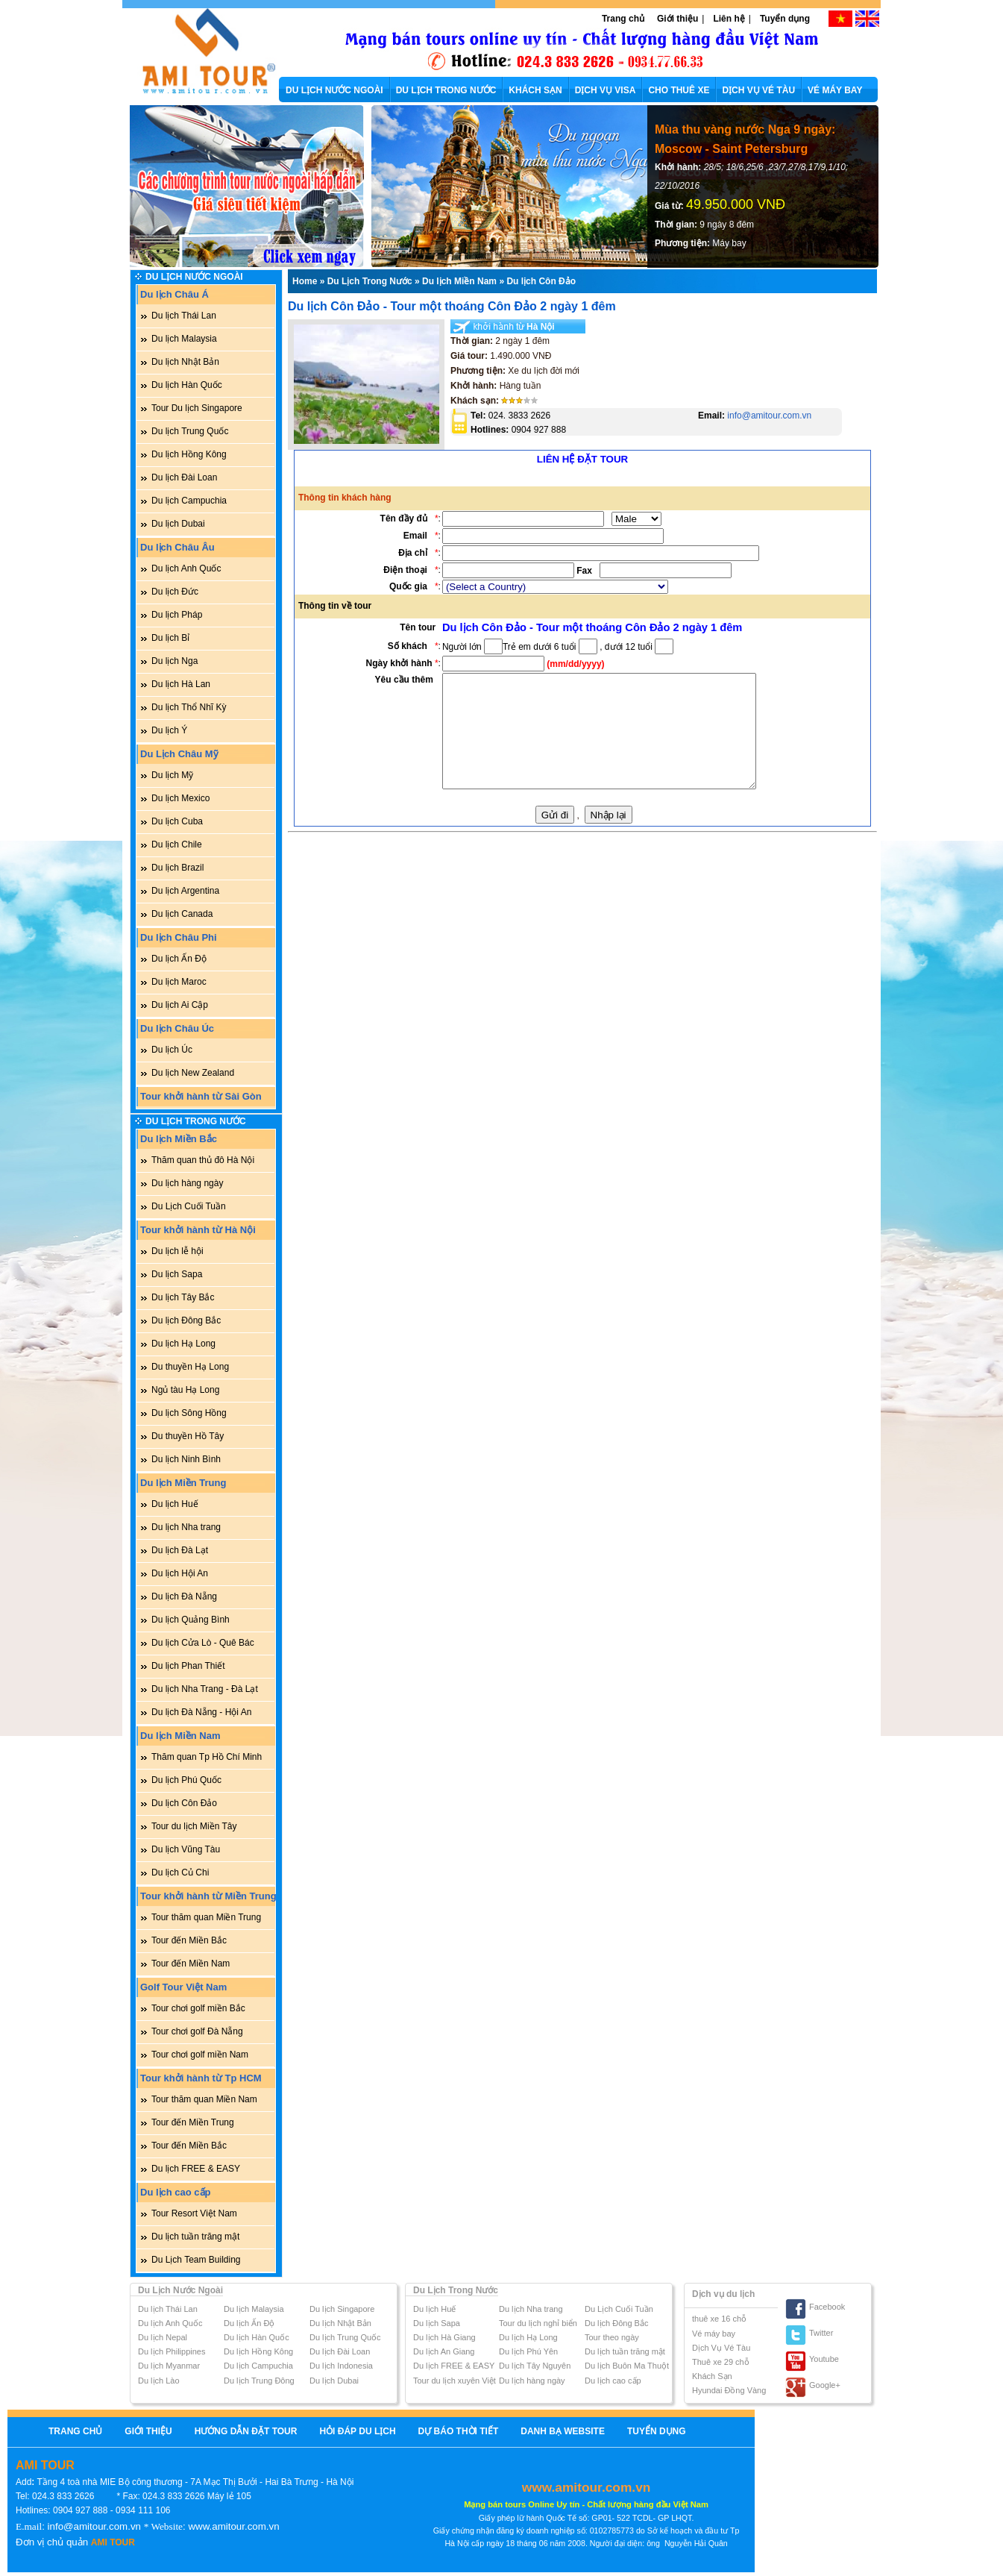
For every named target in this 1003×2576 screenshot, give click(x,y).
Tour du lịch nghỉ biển (538, 2323)
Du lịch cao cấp (175, 2192)
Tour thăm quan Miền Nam (204, 2099)
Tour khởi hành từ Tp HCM (201, 2078)
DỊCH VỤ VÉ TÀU (758, 90)
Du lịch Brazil (177, 867)
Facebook (827, 2306)
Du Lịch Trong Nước (195, 1121)
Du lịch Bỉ (170, 638)
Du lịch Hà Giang (444, 2337)
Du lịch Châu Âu (177, 547)
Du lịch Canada (182, 914)
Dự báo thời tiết (458, 2431)
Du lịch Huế (174, 1504)
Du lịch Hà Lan (180, 684)
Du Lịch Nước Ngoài (194, 277)
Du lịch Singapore (341, 2308)
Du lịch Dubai (178, 523)
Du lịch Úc (171, 1049)
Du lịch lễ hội (177, 1251)
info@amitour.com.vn (768, 415)
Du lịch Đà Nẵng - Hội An (201, 1712)
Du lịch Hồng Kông (189, 454)
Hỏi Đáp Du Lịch (357, 2431)
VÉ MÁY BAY (835, 90)
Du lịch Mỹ (172, 775)
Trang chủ (623, 18)
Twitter (821, 2332)
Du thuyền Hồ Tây (187, 1436)
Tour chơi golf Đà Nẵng (197, 2031)
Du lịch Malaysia (184, 338)
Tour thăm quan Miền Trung (206, 1917)
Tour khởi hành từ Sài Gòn (201, 1096)
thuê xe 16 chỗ (719, 2318)
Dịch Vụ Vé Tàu (721, 2347)
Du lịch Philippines (171, 2351)
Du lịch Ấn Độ (179, 958)
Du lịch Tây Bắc (182, 1297)
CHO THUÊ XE (678, 90)
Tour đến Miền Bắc (189, 1940)
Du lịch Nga (174, 661)
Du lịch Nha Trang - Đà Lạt (204, 1689)
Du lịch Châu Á (174, 294)
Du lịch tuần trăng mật (195, 2236)
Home (304, 281)
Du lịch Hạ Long (183, 1343)
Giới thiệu (677, 18)
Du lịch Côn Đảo (184, 1803)
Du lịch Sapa (176, 1274)
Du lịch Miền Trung (183, 1482)
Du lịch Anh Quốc (186, 568)
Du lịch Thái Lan (183, 315)
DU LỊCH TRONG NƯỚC (446, 90)
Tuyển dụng (785, 18)
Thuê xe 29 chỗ (720, 2361)
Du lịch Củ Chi (180, 1872)
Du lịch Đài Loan (184, 477)
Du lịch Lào (159, 2380)
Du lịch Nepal (162, 2337)
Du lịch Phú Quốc (186, 1780)
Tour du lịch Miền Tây (194, 1826)
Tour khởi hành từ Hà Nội (198, 1229)
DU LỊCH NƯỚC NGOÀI (334, 90)
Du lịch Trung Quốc (189, 431)
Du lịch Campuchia (189, 500)
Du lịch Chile (176, 844)
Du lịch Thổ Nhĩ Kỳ (188, 707)
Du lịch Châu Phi (178, 937)
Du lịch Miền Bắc (178, 1138)
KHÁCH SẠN (535, 90)
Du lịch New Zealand (192, 1073)
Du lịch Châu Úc (177, 1028)
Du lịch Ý (169, 730)
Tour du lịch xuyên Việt (454, 2380)
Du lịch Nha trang (186, 1527)
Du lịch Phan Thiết (188, 1666)
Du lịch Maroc (179, 982)
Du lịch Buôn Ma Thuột (627, 2365)
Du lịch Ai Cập (179, 1005)
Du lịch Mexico (180, 798)
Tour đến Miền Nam (190, 1963)
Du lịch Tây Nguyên (534, 2365)
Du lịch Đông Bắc (186, 1320)
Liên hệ (728, 18)
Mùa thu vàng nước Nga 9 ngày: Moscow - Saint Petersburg (745, 139)
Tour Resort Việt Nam (194, 2213)
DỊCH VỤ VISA (605, 90)
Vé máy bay (713, 2333)
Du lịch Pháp (176, 614)
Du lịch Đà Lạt (179, 1550)
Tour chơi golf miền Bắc (198, 2008)
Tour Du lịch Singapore (196, 408)
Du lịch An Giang (444, 2351)
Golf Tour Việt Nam (183, 1987)
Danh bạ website (563, 2431)
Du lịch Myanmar (169, 2365)
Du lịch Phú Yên (528, 2351)
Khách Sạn (712, 2376)
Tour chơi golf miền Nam (199, 2054)
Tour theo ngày (612, 2337)
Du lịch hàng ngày (187, 1183)
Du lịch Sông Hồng (189, 1413)
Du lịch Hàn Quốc (186, 385)
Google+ (824, 2385)
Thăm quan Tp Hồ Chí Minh (206, 1757)
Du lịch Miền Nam (180, 1735)
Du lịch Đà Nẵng (184, 1596)
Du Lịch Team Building (196, 2259)
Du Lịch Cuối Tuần (188, 1206)
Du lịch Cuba (177, 821)
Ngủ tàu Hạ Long (185, 1390)
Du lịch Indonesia (341, 2365)
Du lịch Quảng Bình (190, 1619)
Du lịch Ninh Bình (186, 1459)
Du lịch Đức (174, 591)
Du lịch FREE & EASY (195, 2168)
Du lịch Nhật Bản (185, 362)
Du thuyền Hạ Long (190, 1366)
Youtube (824, 2358)
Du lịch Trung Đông (259, 2380)
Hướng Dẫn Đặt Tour (246, 2431)
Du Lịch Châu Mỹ (179, 753)
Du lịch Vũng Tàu (185, 1849)
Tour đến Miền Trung (192, 2122)
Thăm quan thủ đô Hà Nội (202, 1160)
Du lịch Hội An (179, 1573)
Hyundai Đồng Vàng (729, 2390)
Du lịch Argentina (185, 891)
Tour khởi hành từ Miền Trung (208, 1896)
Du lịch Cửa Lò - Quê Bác (202, 1643)
